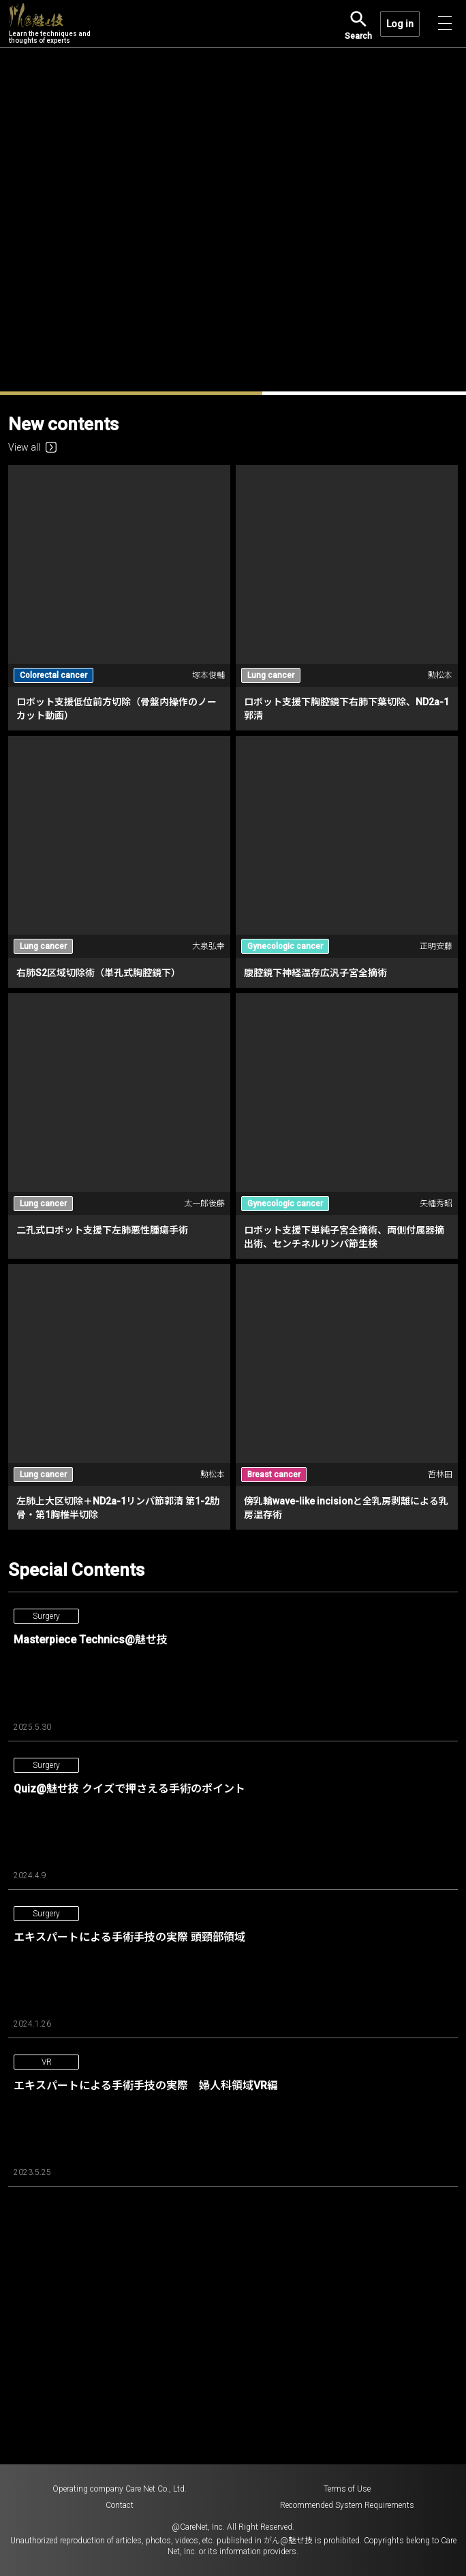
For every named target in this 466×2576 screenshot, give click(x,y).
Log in (400, 23)
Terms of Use (347, 2489)
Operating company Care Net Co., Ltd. (119, 2489)
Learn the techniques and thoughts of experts (50, 24)
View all (32, 447)
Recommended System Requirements (347, 2505)
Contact (120, 2505)
